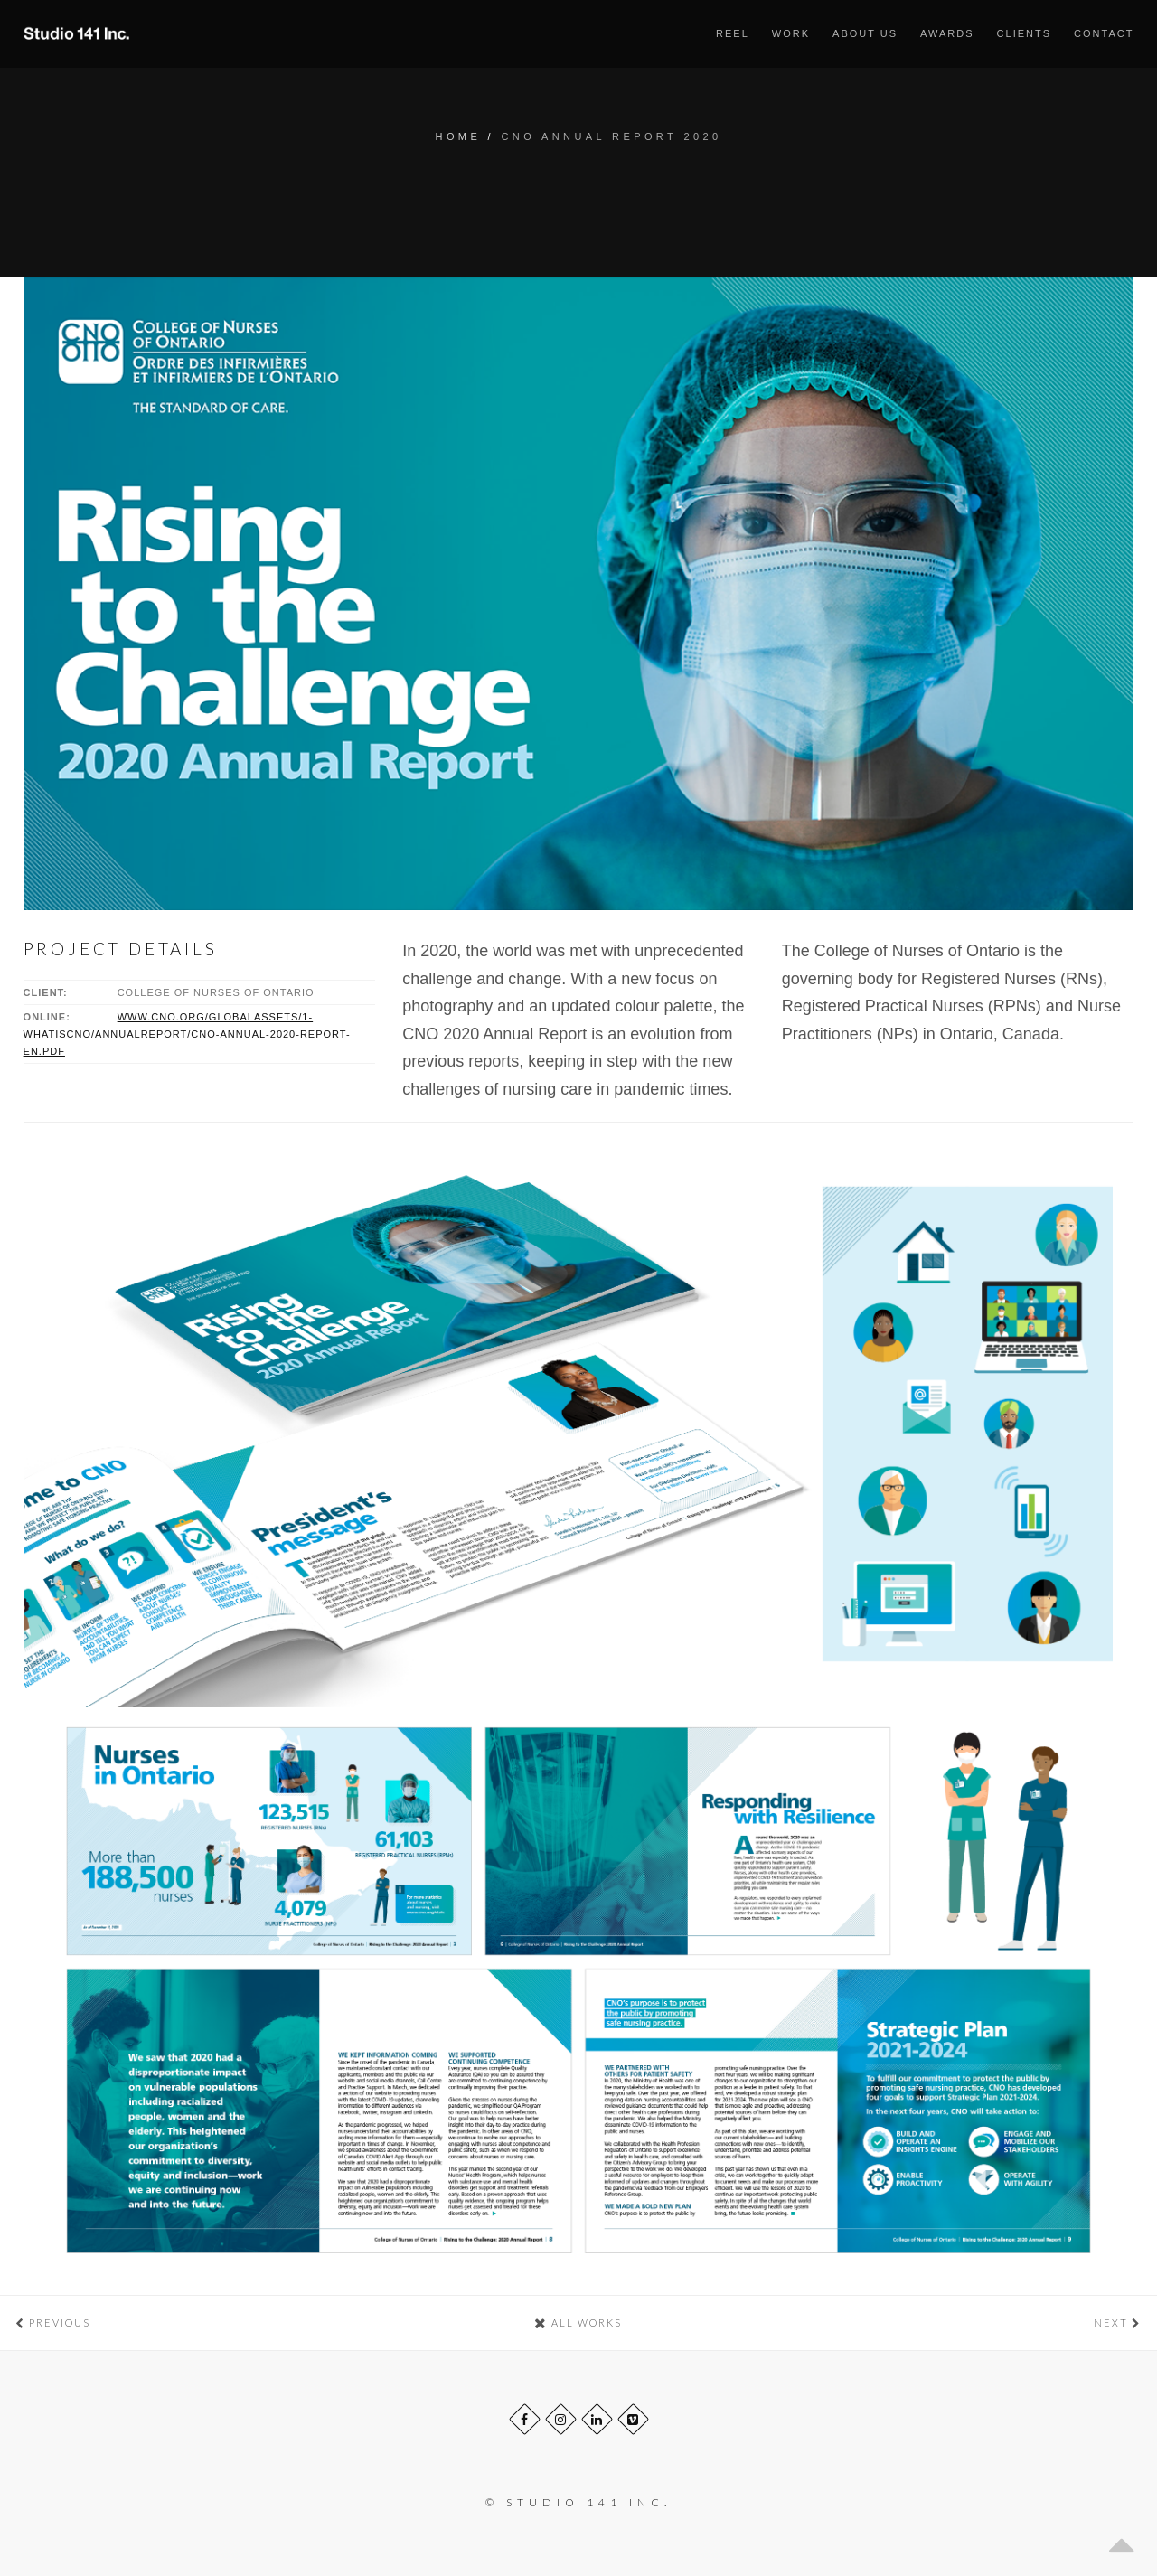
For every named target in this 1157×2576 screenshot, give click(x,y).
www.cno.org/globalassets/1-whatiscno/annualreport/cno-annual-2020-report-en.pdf (187, 1033)
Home (459, 136)
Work (791, 33)
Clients (1024, 33)
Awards (947, 33)
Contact (1103, 33)
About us (865, 33)
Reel (732, 33)
